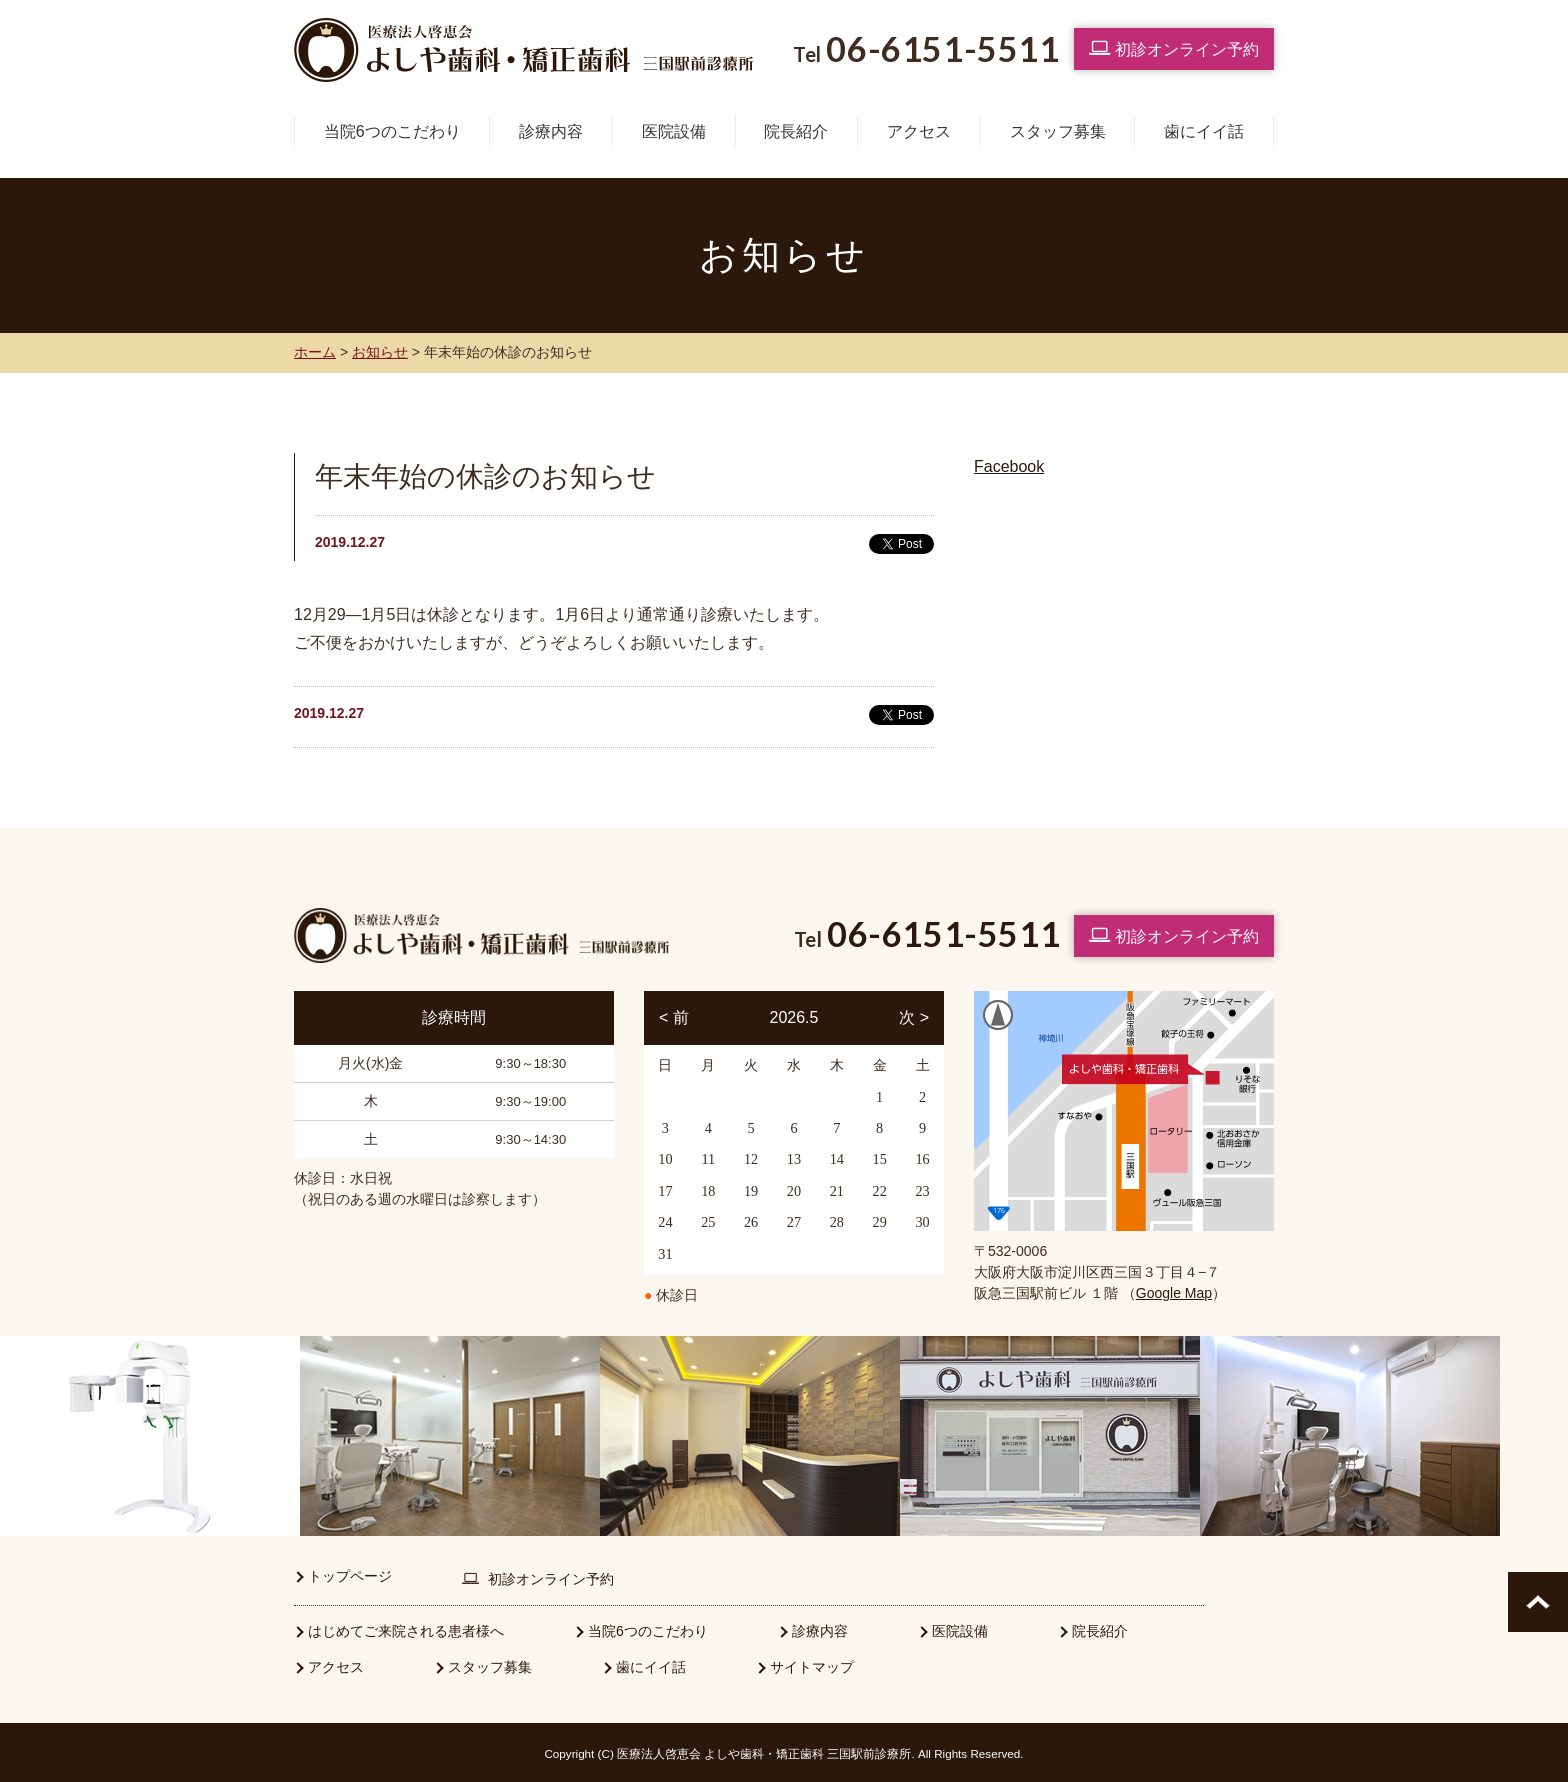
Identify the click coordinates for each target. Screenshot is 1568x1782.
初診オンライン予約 (1174, 48)
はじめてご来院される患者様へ (406, 1629)
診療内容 (551, 131)
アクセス (919, 131)
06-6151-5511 (943, 933)
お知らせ (380, 352)
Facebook (1009, 466)
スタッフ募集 (1058, 131)
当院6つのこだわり (392, 131)
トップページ (350, 1574)
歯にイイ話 (1204, 131)
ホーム (315, 352)
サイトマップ (812, 1665)
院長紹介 (796, 131)
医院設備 (674, 131)
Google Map (1174, 1293)
